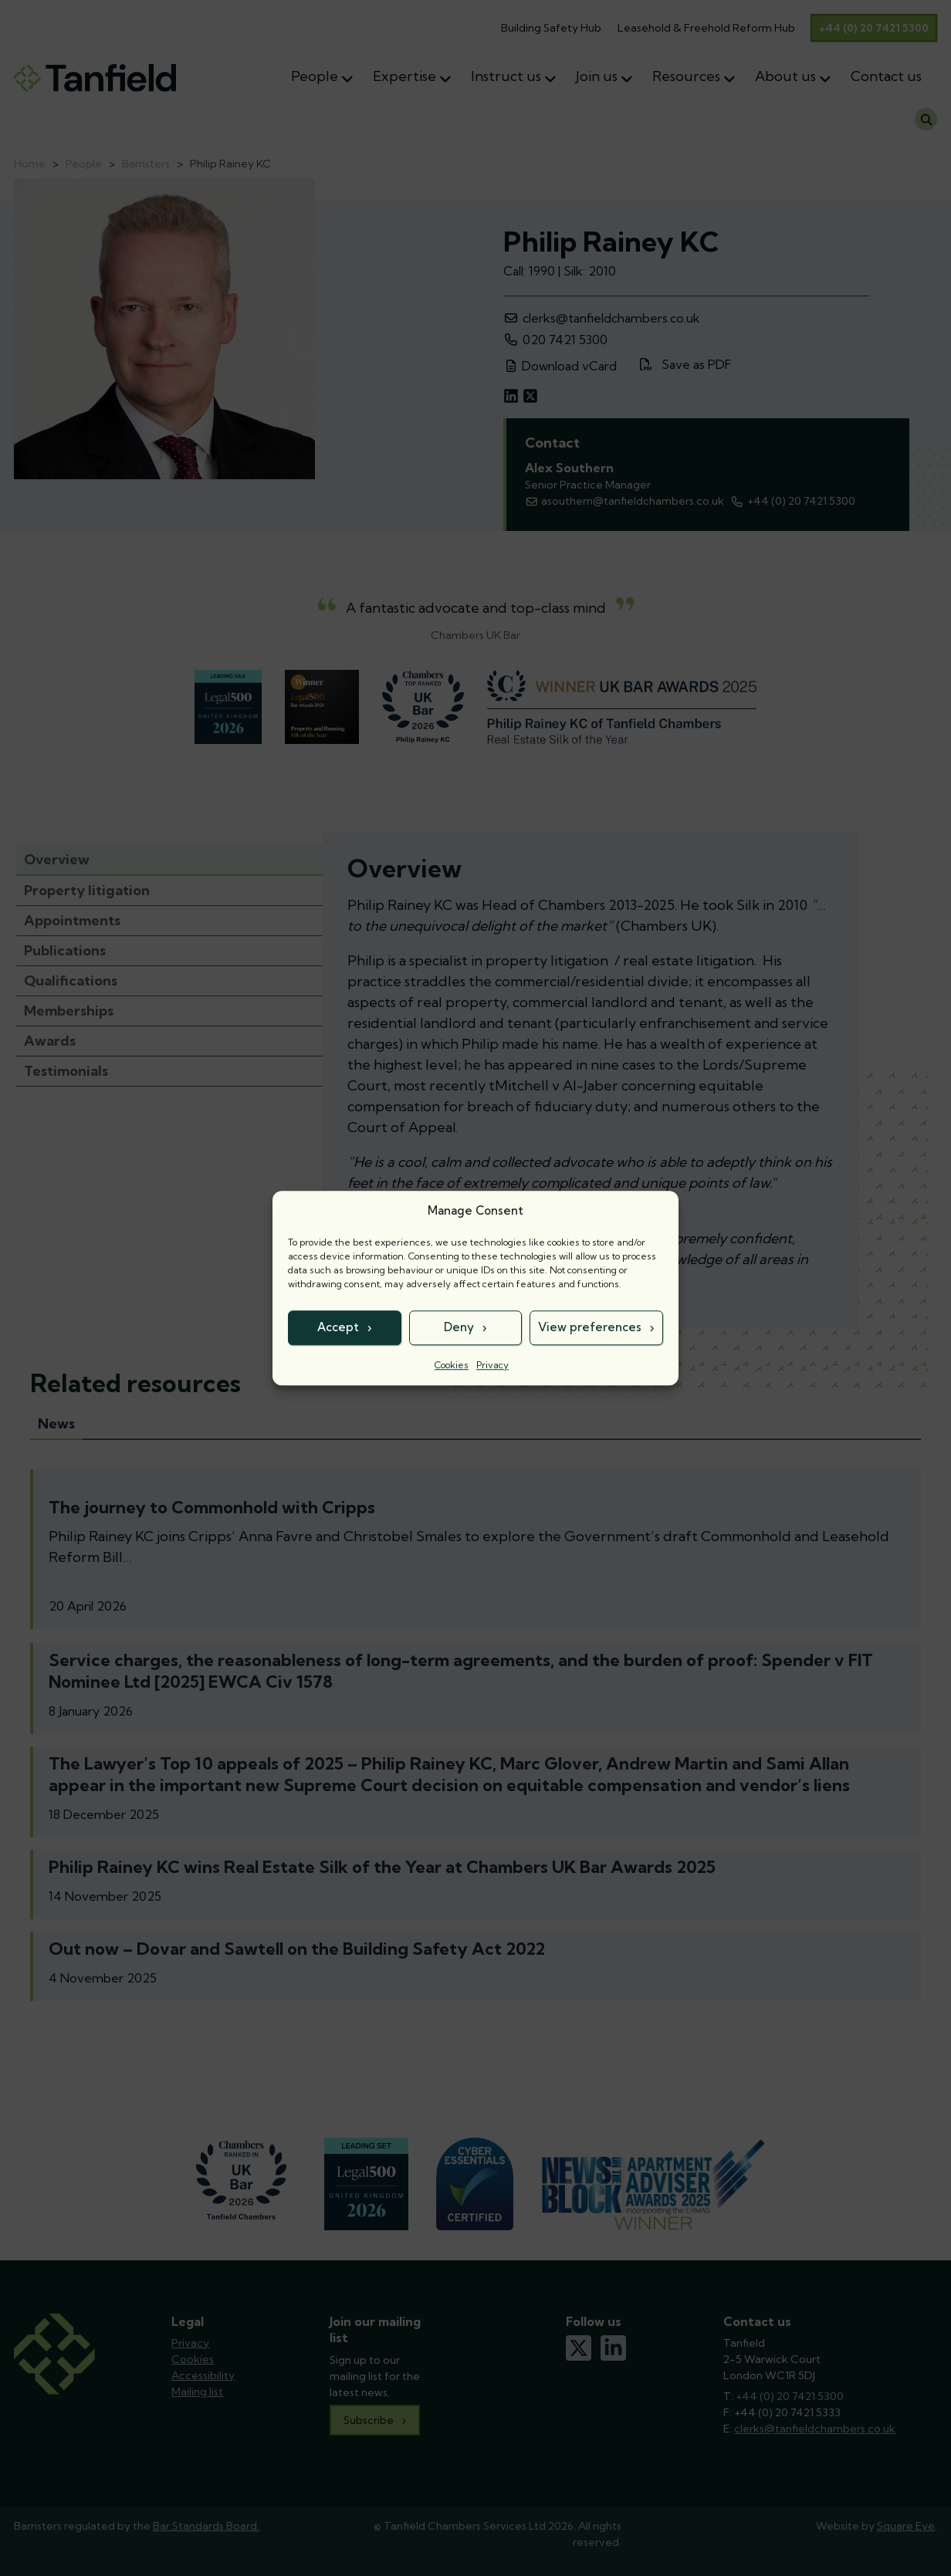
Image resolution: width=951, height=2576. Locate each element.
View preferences (589, 1327)
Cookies (452, 1365)
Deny (459, 1327)
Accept (338, 1327)
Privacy (492, 1365)
